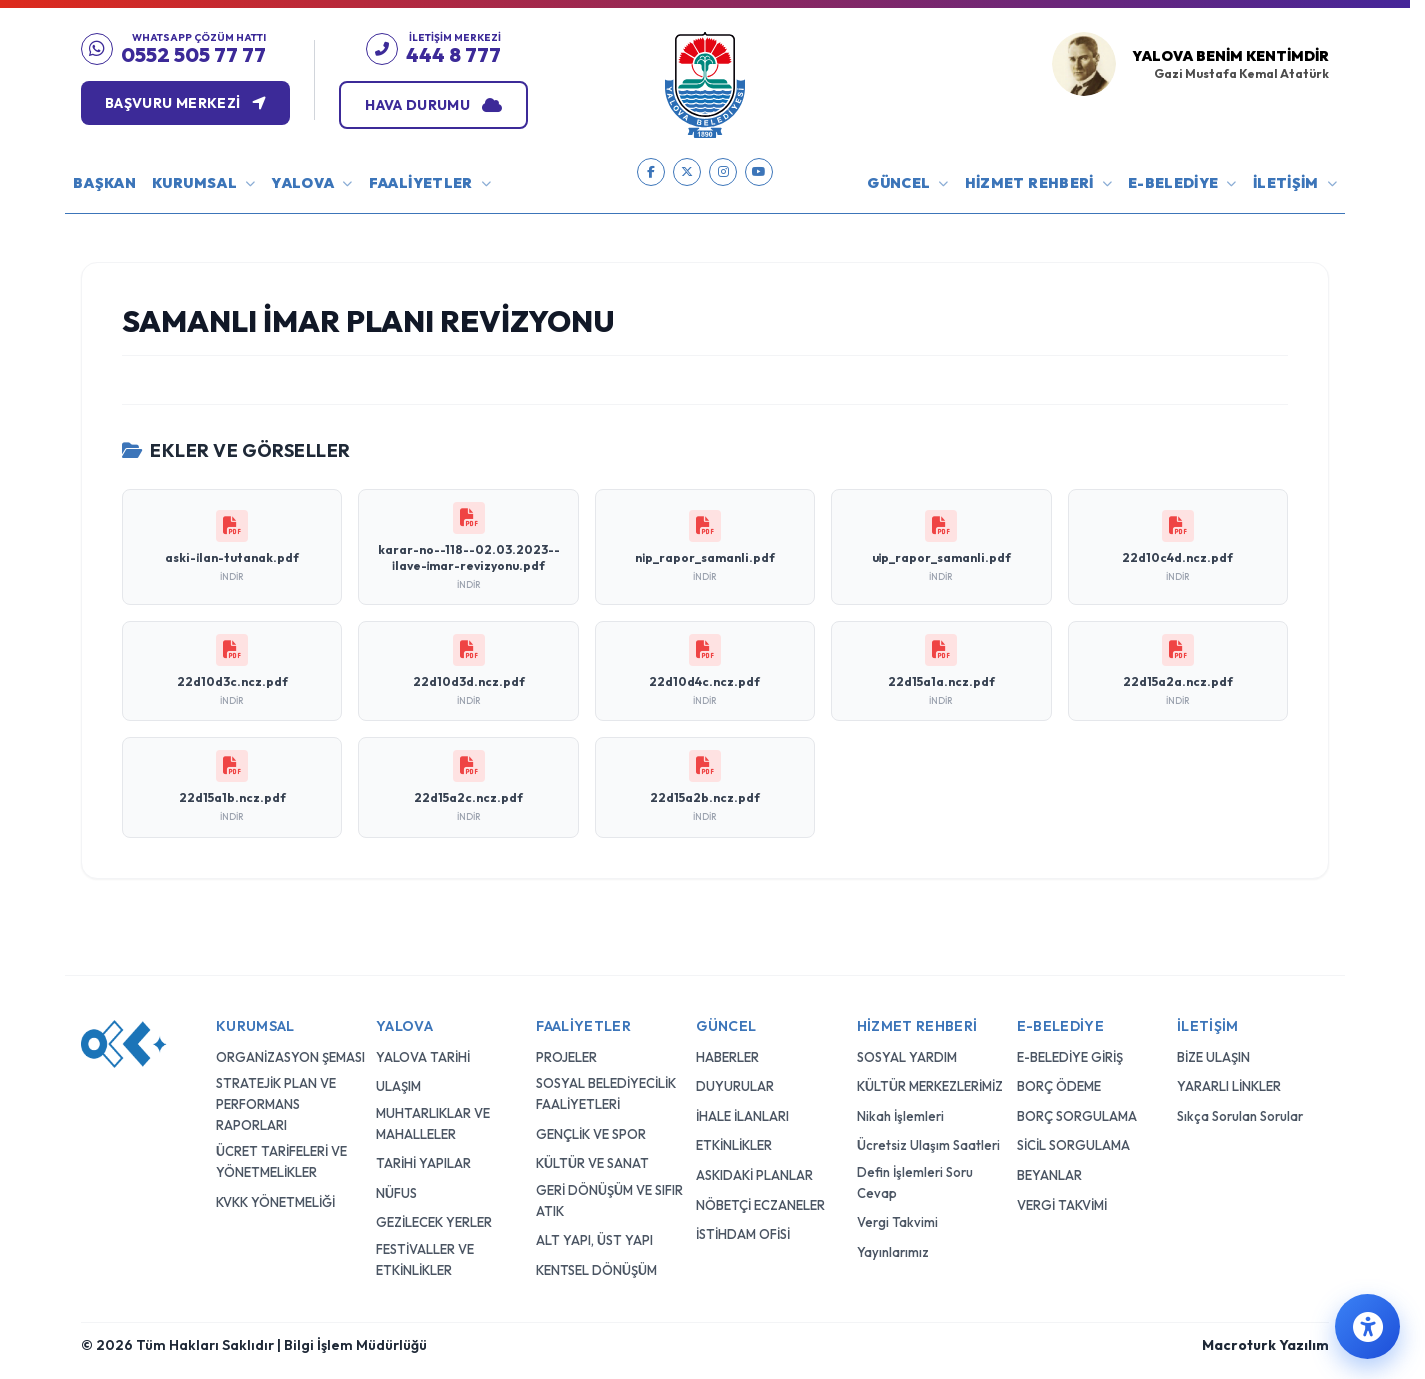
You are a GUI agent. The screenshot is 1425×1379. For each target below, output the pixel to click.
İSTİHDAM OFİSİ (743, 993)
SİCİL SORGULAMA (1073, 904)
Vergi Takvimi (897, 981)
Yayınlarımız (893, 1011)
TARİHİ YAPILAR (423, 922)
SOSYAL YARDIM (907, 815)
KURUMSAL (203, 183)
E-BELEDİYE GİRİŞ (1070, 815)
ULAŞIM (398, 845)
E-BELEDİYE (1182, 183)
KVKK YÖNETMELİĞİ (275, 960)
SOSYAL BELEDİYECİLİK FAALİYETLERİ (606, 852)
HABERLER (727, 815)
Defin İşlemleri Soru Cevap (915, 941)
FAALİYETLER (430, 183)
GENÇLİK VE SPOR (591, 892)
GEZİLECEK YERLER (434, 981)
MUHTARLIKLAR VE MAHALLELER (433, 881)
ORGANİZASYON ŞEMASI (290, 815)
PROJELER (566, 815)
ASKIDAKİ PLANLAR (754, 934)
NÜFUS (396, 951)
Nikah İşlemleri (900, 874)
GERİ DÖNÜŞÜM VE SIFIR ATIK (609, 958)
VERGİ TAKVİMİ (1062, 963)
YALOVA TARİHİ (423, 815)
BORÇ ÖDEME (1059, 845)
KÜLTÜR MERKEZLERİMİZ (930, 845)
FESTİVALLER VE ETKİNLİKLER (425, 1018)
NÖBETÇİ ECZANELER (760, 963)
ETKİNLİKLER (734, 904)
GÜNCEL (907, 183)
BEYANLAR (1049, 934)
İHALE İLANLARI (742, 874)
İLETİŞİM (1295, 183)
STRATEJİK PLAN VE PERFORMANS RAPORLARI (276, 863)
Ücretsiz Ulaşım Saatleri (928, 904)
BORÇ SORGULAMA (1077, 874)
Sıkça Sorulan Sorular (1240, 874)
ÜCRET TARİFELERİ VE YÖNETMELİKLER (281, 920)
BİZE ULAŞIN (1213, 815)
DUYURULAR (735, 845)
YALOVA (311, 183)
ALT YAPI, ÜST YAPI (594, 999)
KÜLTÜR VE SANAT (592, 922)
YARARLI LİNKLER (1229, 845)
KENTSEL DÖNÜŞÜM (596, 1028)
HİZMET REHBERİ (1038, 183)
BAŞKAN (104, 183)
